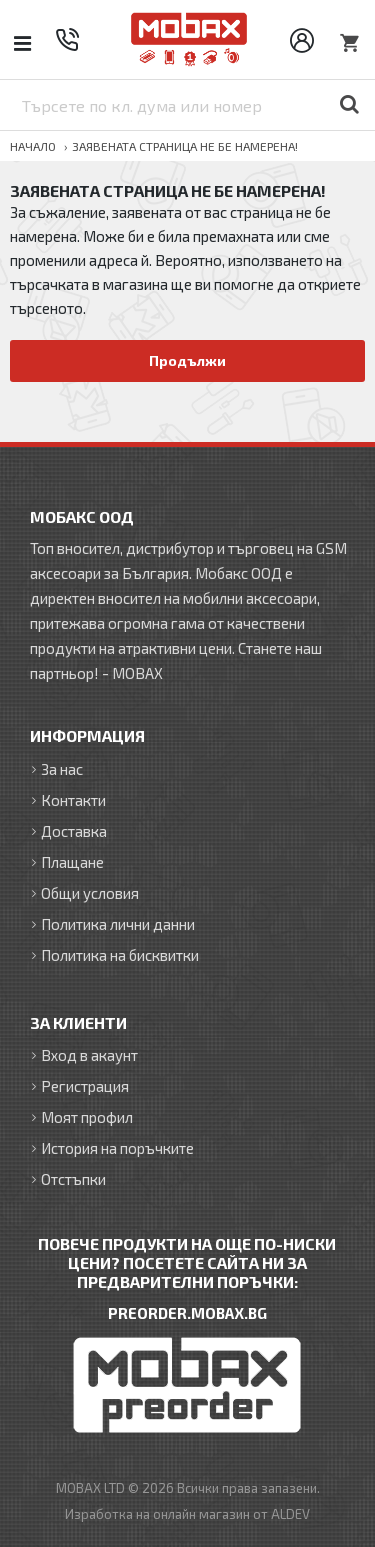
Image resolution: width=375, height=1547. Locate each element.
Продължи (187, 360)
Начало (33, 146)
